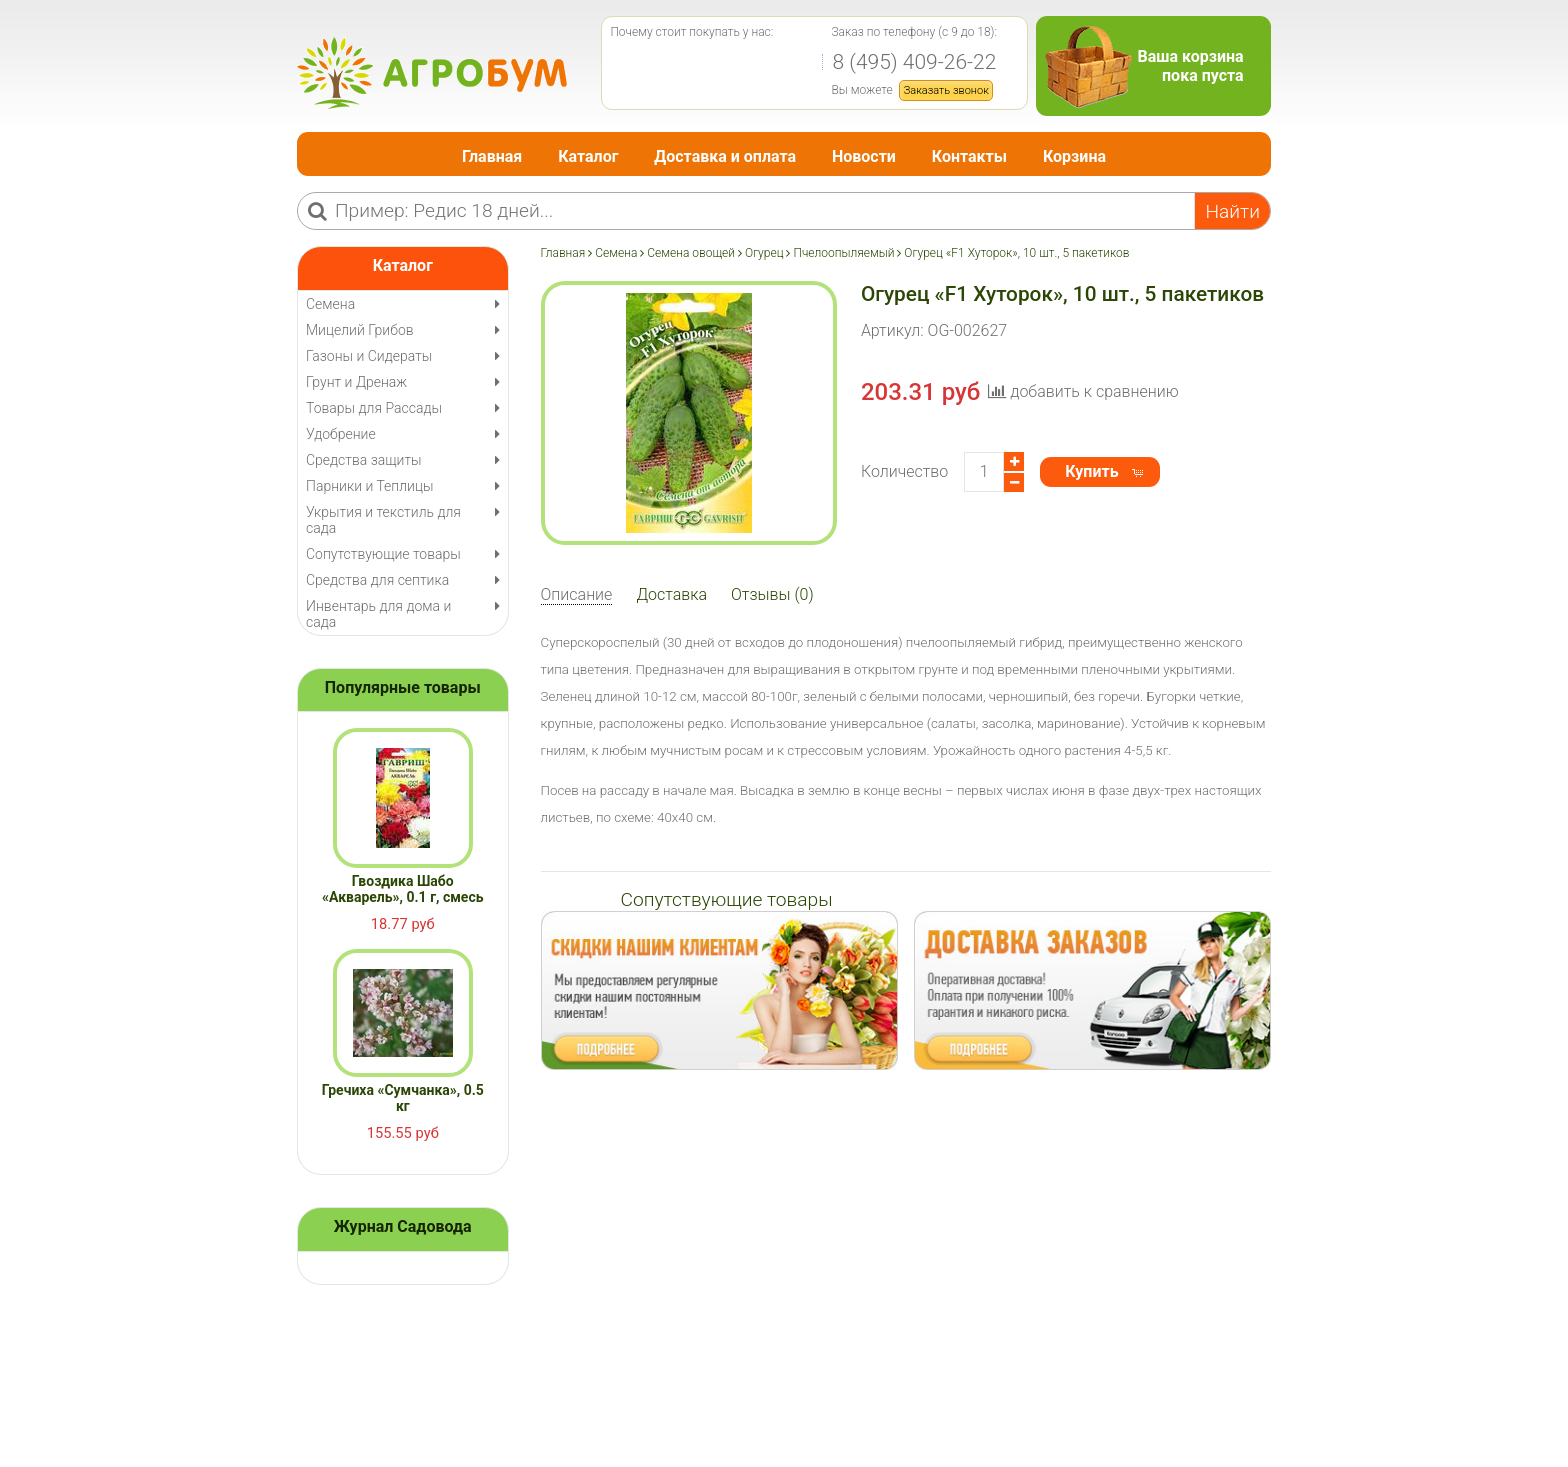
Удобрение (341, 434)
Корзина (1074, 156)
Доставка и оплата (725, 156)
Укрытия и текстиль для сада (383, 520)
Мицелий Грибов (360, 330)
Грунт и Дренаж (356, 382)
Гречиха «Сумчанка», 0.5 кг (403, 1098)
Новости (864, 156)
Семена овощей (691, 253)
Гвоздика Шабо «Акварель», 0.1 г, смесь (403, 889)
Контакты (969, 156)
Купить (1091, 471)
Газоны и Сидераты (369, 356)
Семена (616, 253)
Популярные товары (403, 687)
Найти (1232, 211)
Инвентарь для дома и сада (378, 614)
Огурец (764, 253)
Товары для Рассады (374, 408)
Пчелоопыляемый (843, 253)
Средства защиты (364, 460)
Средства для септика (377, 580)
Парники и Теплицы (369, 486)
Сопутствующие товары (383, 554)
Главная (492, 156)
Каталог (588, 156)
